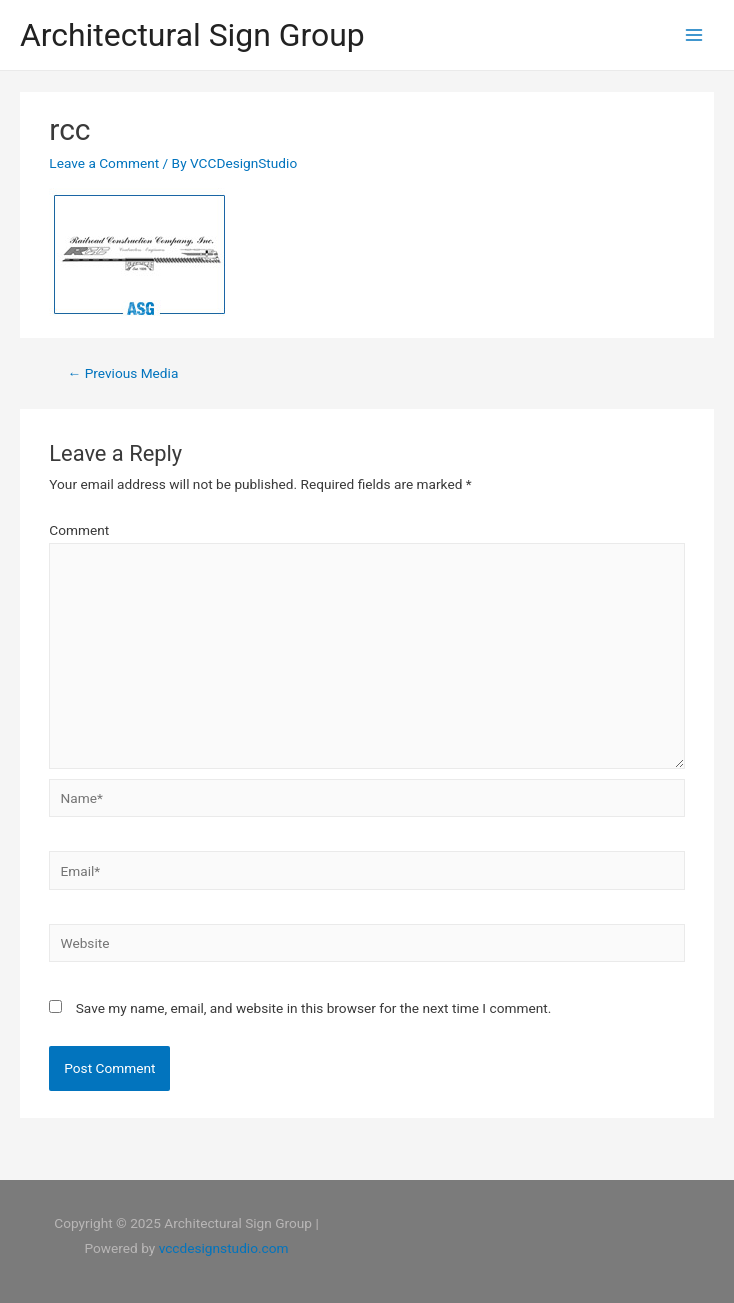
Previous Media (123, 373)
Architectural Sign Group (192, 35)
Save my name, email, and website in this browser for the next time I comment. (314, 1008)
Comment (79, 530)
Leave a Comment (104, 163)
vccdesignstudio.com (224, 1248)
